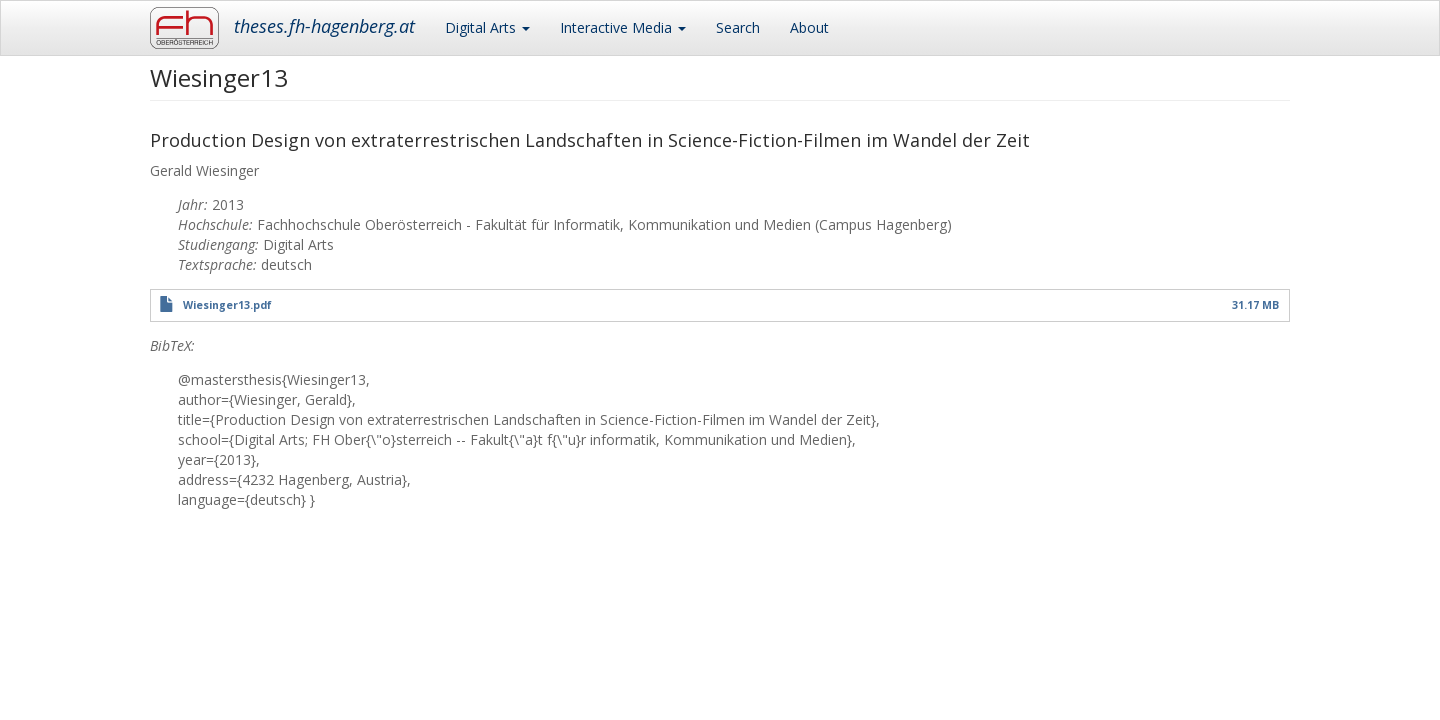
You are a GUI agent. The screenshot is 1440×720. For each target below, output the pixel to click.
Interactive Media (623, 27)
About (809, 27)
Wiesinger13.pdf (227, 305)
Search (738, 27)
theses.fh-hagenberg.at (324, 26)
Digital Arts (487, 27)
